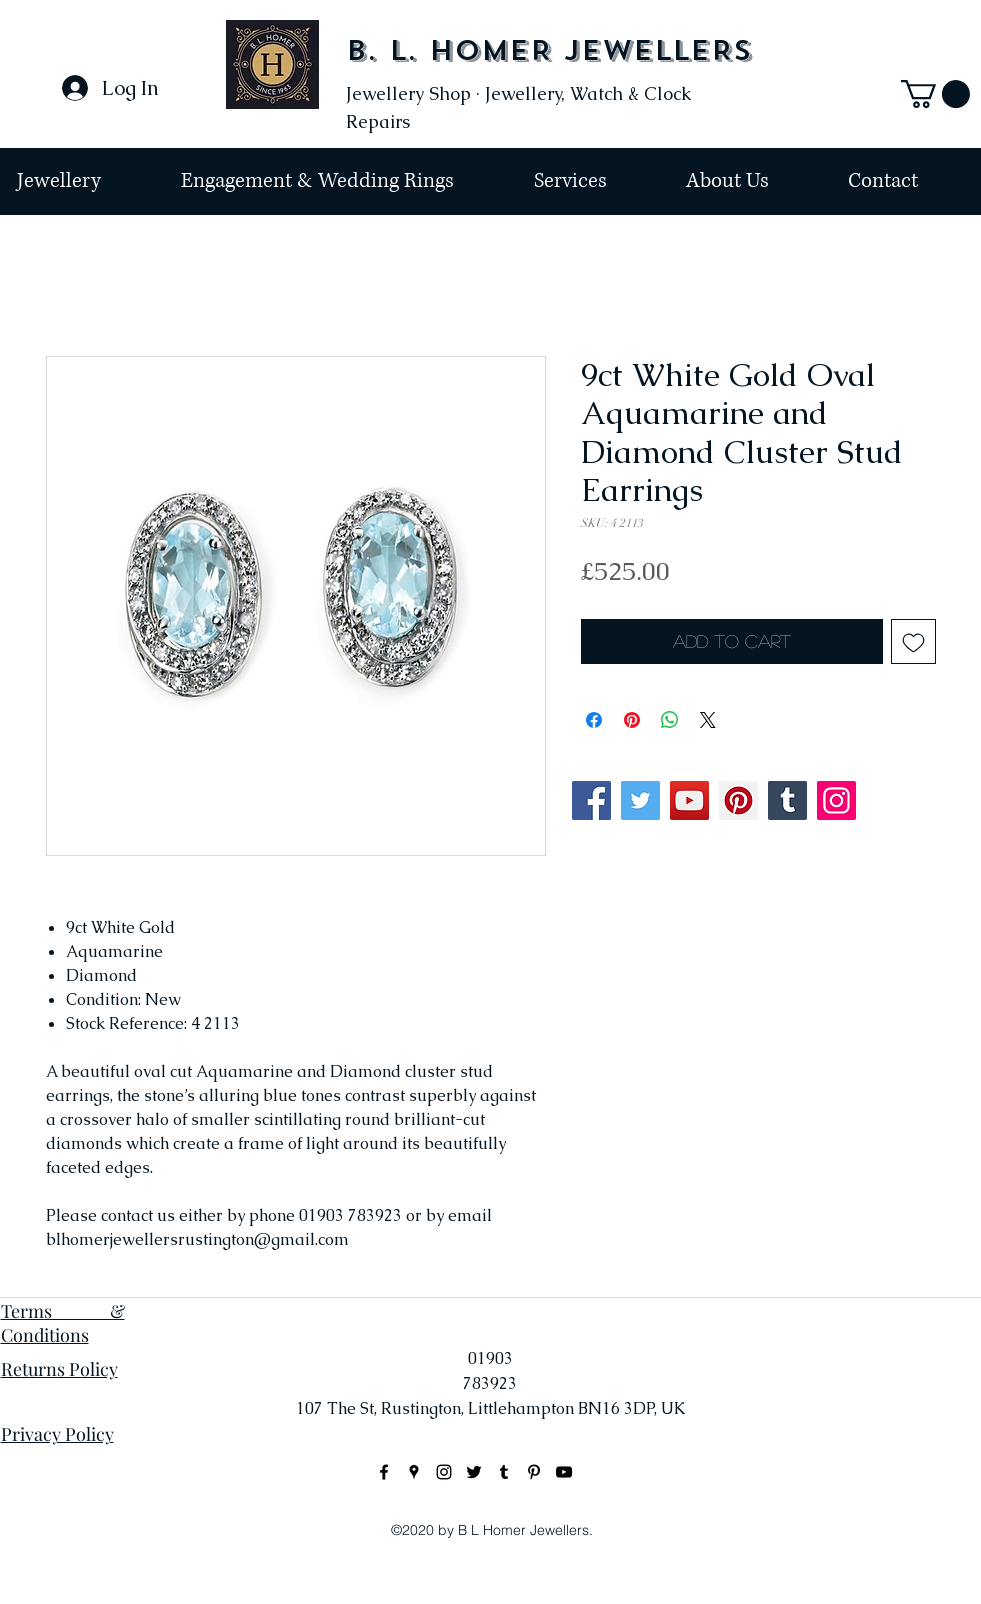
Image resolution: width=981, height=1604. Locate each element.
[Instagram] (836, 800)
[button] (935, 94)
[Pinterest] (738, 800)
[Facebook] (591, 800)
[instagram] (444, 1472)
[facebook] (384, 1472)
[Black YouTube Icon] (564, 1472)
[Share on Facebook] (594, 720)
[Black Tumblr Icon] (504, 1472)
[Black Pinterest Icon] (534, 1472)
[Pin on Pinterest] (632, 720)
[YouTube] (689, 800)
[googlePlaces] (414, 1472)
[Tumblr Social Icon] (787, 800)
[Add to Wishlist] (913, 641)
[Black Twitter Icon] (474, 1472)
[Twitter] (640, 800)
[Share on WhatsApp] (670, 720)
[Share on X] (708, 720)
